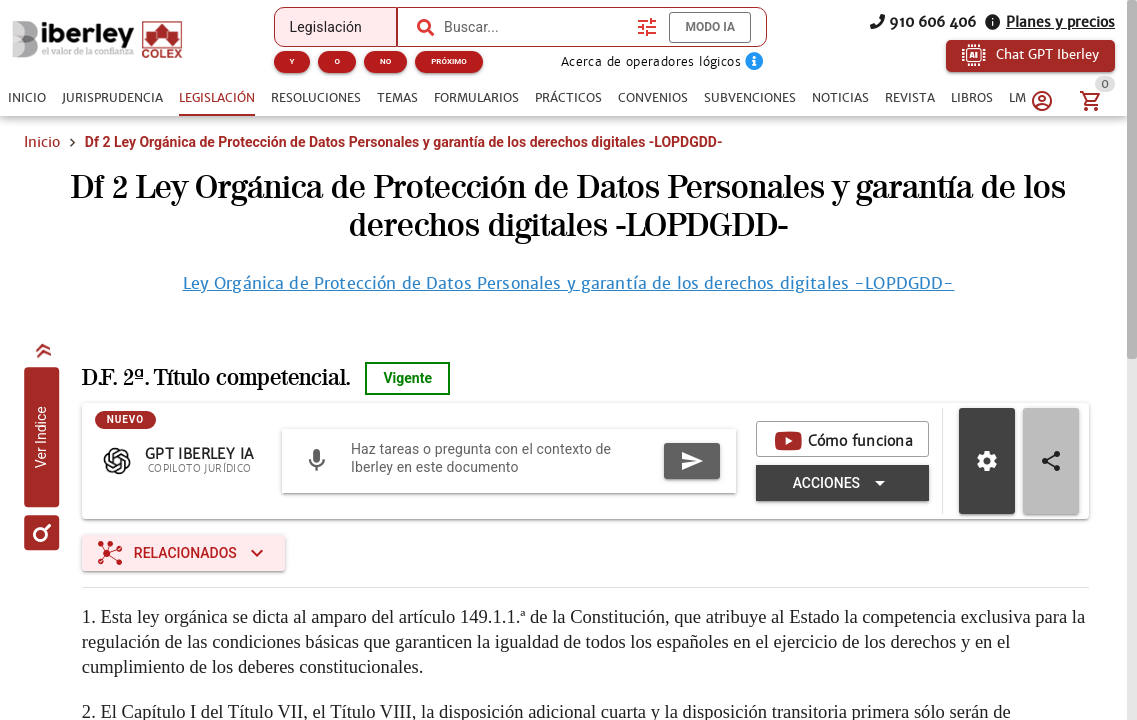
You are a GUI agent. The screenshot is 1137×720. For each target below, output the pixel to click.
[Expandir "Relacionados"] (183, 553)
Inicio (42, 142)
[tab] (27, 98)
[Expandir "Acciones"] (842, 483)
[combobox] (535, 27)
